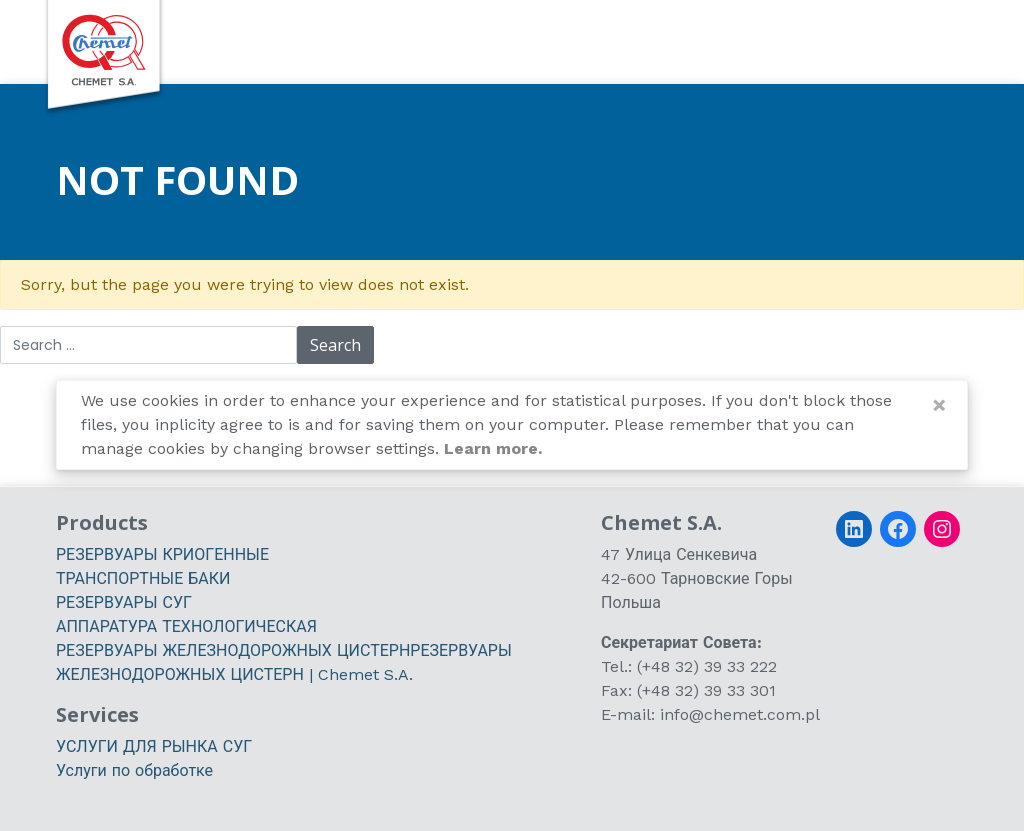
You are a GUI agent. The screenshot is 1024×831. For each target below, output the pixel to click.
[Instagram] (942, 529)
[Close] (939, 405)
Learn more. (493, 448)
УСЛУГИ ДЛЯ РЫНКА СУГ (154, 746)
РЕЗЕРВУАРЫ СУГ (124, 602)
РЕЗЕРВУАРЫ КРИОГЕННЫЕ (162, 554)
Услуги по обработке (134, 770)
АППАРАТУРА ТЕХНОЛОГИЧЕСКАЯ (186, 626)
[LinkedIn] (854, 529)
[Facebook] (898, 529)
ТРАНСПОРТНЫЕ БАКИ (143, 578)
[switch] (924, 41)
